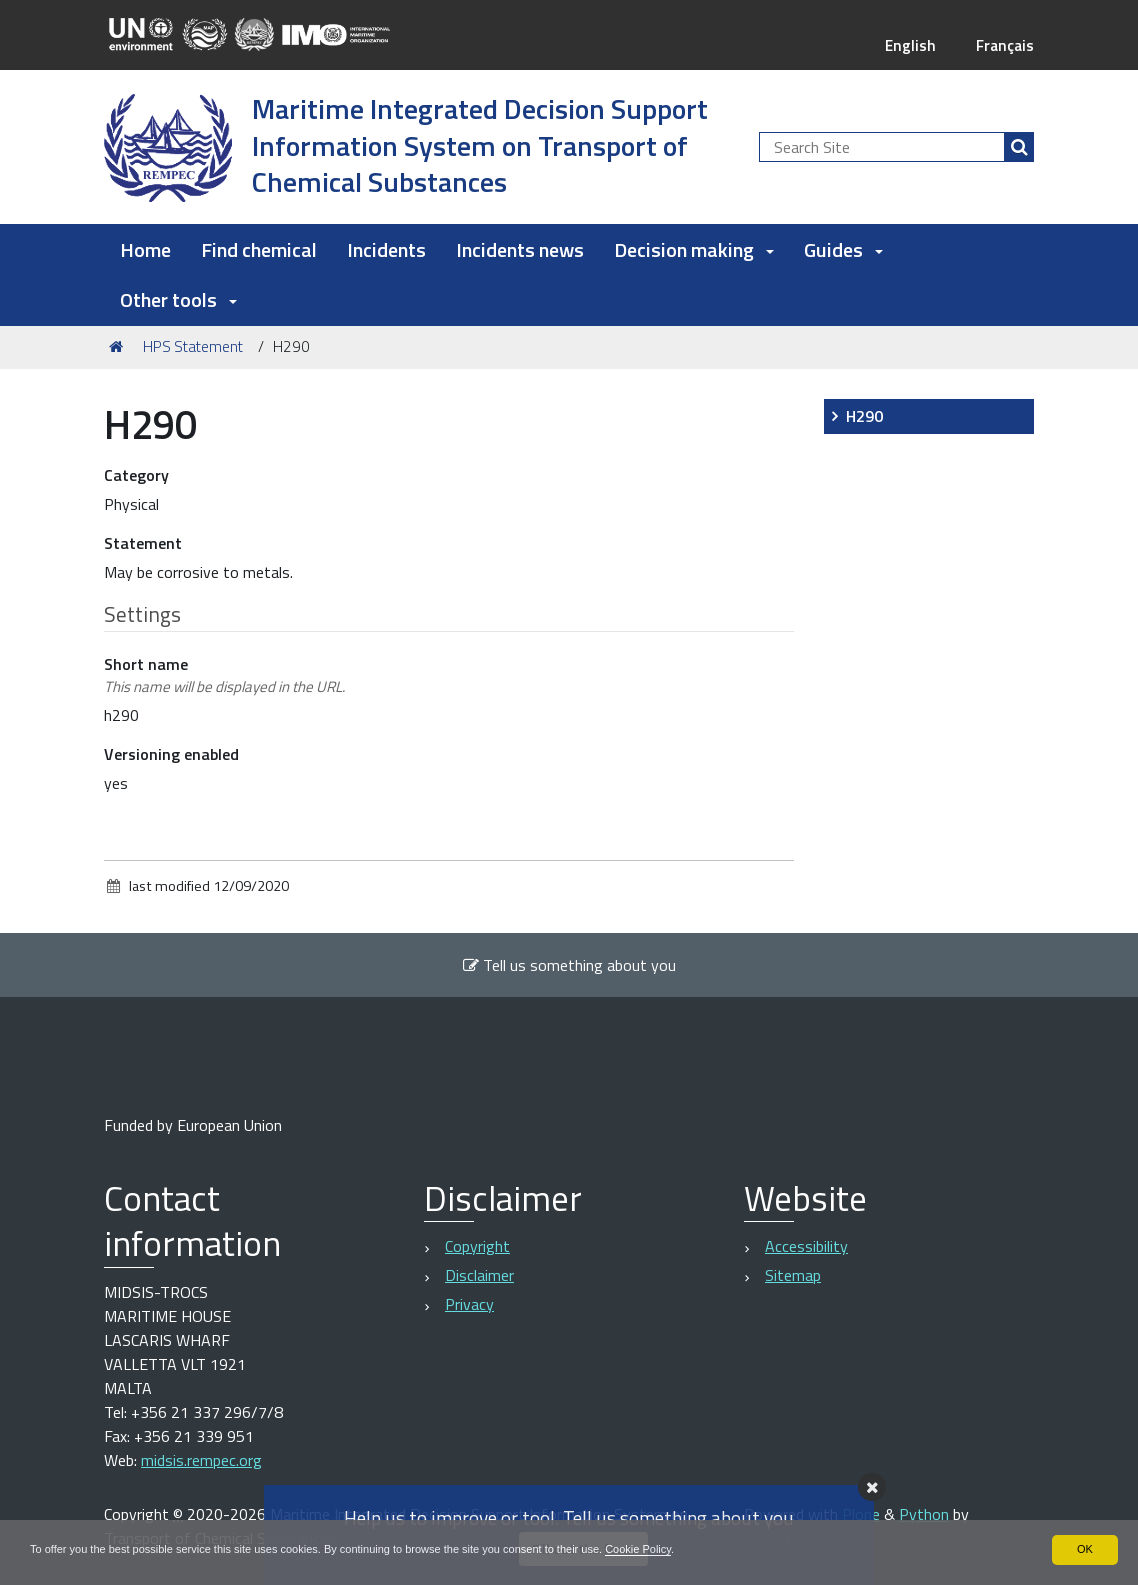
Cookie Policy (693, 1549)
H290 (864, 416)
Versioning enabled (171, 754)
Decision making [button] (694, 249)
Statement (143, 543)
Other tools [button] (178, 299)
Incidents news (520, 249)
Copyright (477, 1246)
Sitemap (793, 1275)
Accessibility (806, 1246)
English (907, 45)
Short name (224, 674)
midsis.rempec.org (201, 1460)
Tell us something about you (569, 965)
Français (1003, 45)
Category (136, 475)
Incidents (386, 249)
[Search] (1019, 147)
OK (1084, 1549)
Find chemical (259, 249)
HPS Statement (193, 346)
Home (145, 249)
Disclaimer (479, 1275)
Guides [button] (843, 249)
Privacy (469, 1304)
